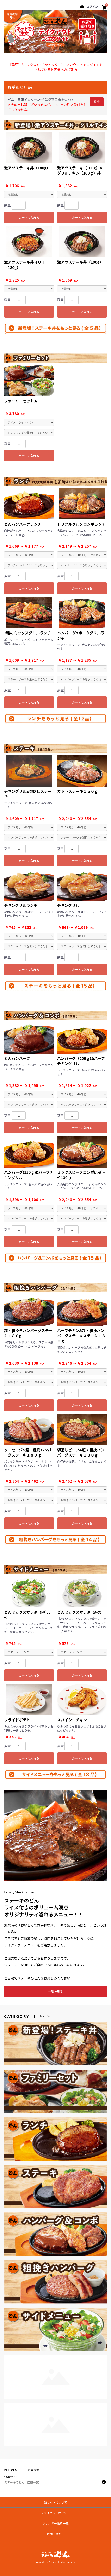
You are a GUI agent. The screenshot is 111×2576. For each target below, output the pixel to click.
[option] (55, 31)
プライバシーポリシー (55, 2513)
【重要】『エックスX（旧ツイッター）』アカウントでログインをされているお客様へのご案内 (55, 67)
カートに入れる (29, 217)
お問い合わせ (55, 2534)
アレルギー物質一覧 (56, 2523)
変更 (96, 101)
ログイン (89, 7)
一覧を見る (55, 1991)
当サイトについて (55, 2502)
